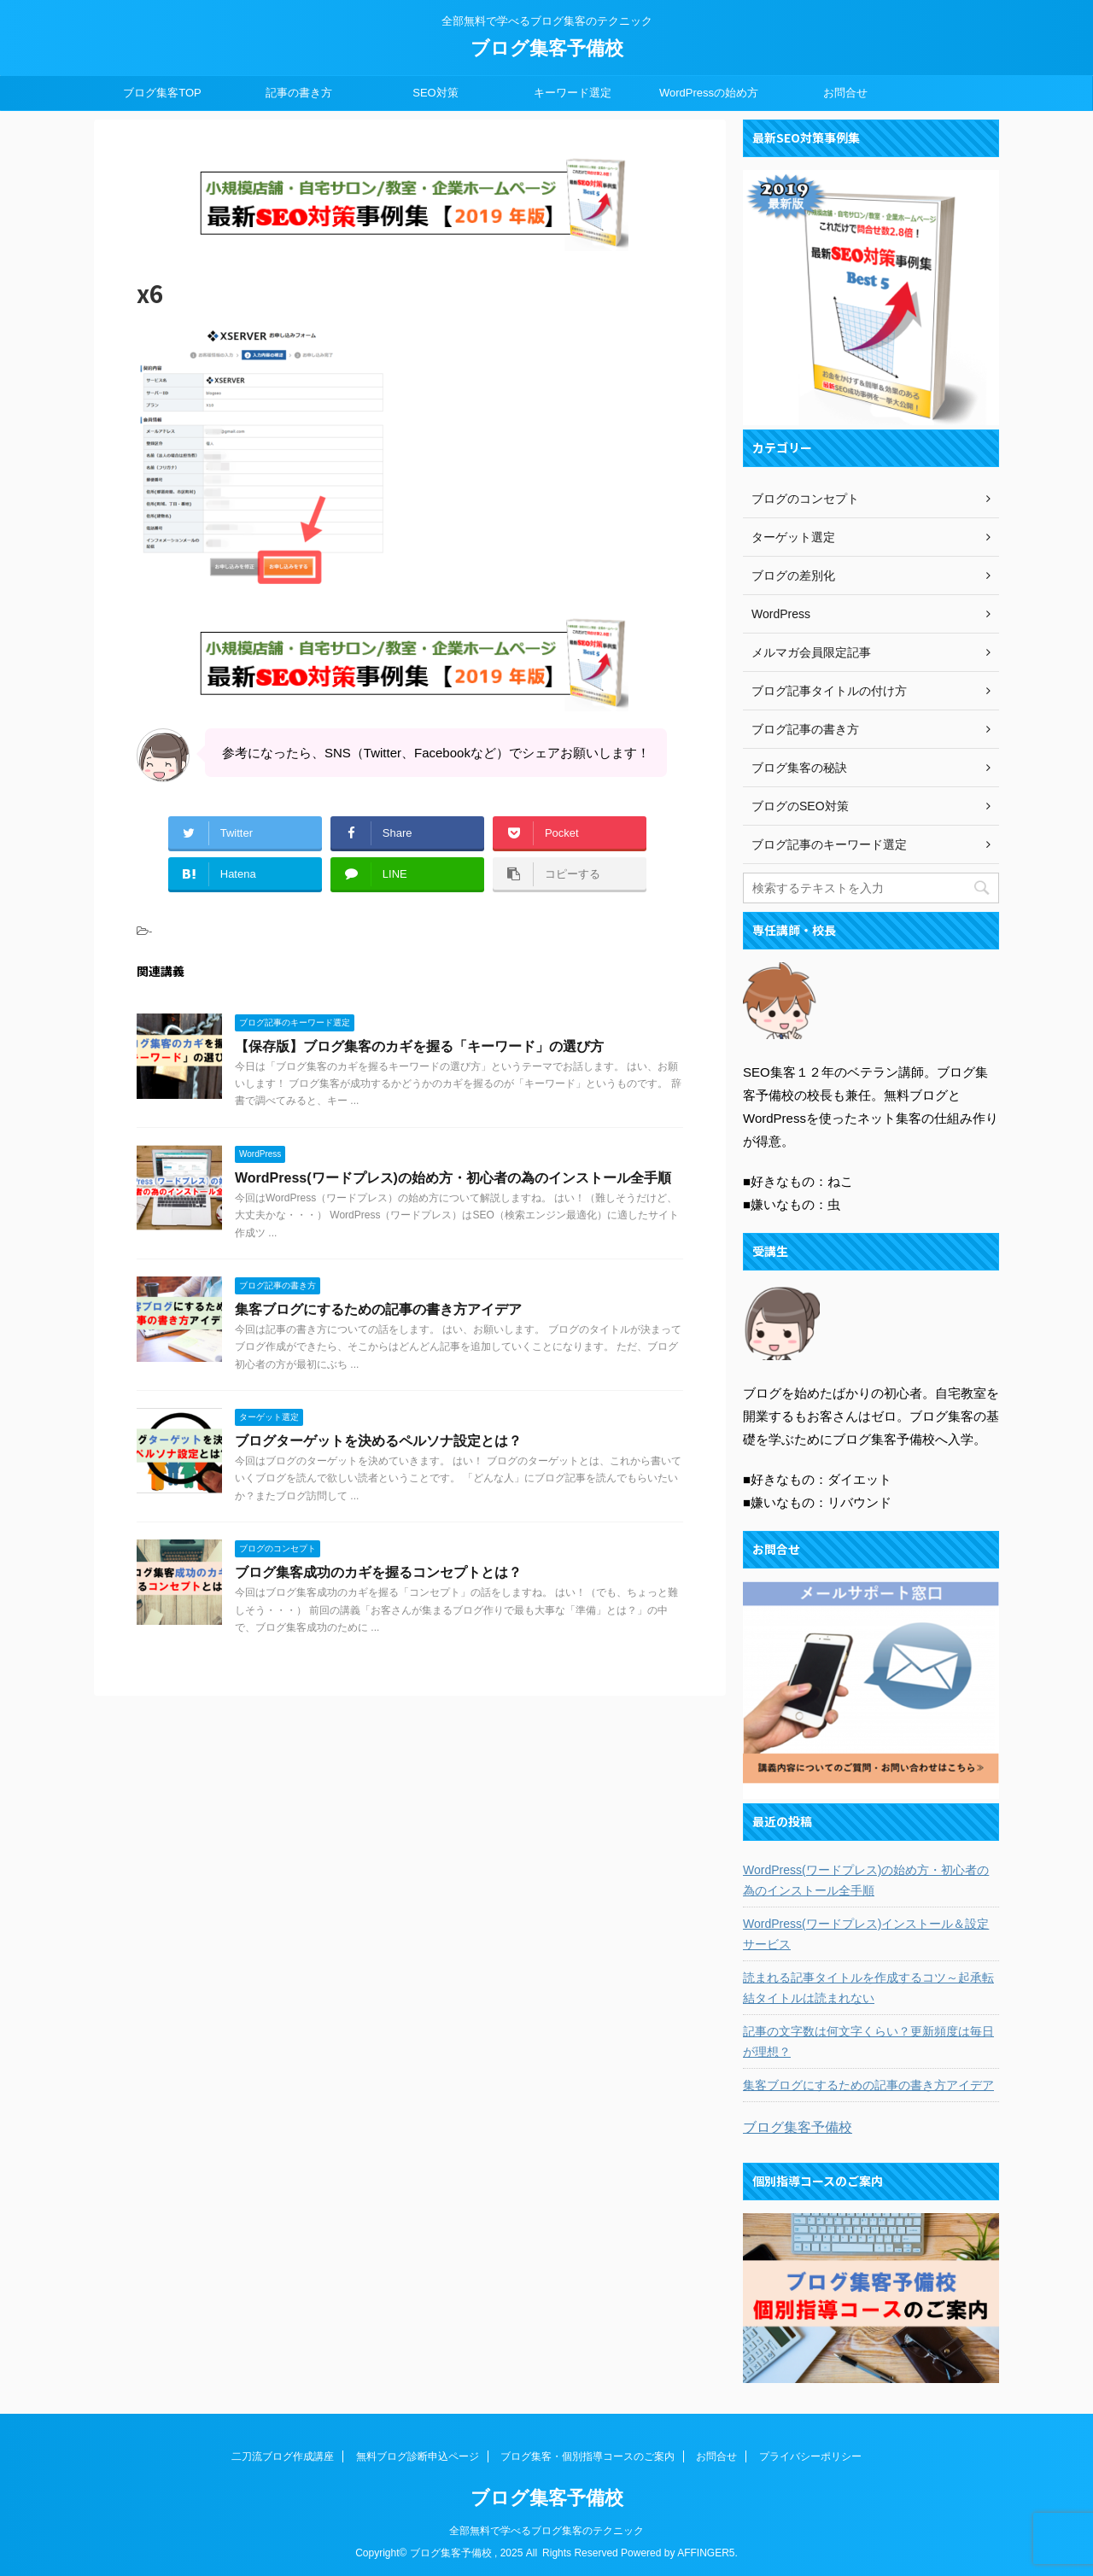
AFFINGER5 (705, 2552)
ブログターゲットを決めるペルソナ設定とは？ (378, 1441)
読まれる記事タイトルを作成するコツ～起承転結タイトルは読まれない (868, 1988)
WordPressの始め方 (708, 92)
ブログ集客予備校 (547, 48)
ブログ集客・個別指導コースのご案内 (587, 2456)
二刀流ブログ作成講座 (282, 2456)
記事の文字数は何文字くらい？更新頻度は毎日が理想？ (868, 2041)
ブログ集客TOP (162, 92)
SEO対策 (435, 92)
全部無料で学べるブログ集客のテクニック (546, 2530)
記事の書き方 (299, 92)
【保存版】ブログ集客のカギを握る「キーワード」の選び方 (419, 1046)
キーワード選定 (572, 92)
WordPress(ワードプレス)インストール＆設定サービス (866, 1934)
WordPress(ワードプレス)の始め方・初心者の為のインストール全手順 (453, 1178)
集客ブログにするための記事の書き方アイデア (378, 1309)
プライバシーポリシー (810, 2456)
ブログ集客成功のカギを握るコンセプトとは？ (378, 1572)
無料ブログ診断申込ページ (417, 2456)
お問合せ (845, 92)
